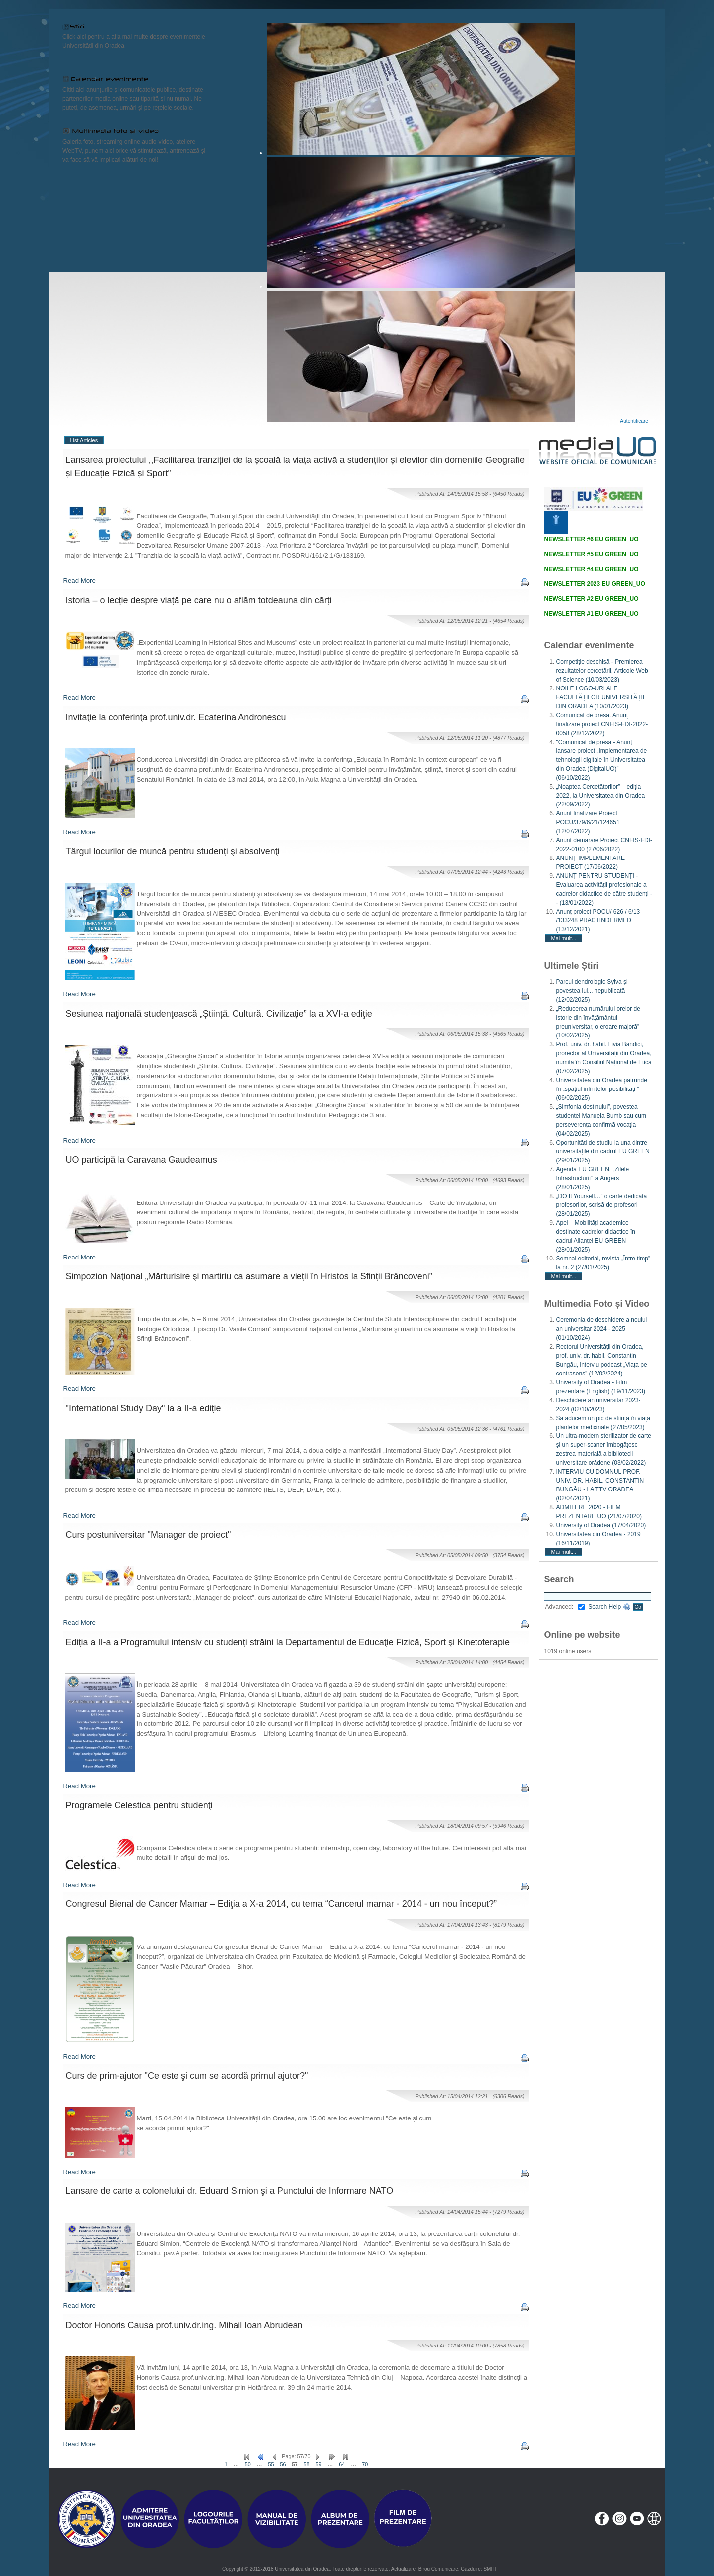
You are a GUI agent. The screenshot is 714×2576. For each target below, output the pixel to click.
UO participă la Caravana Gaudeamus (141, 1160)
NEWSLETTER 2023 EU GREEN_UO (594, 583)
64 (342, 2464)
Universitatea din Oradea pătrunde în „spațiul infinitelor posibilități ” (601, 1089)
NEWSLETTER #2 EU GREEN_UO (591, 598)
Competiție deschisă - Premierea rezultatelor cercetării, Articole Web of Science (602, 670)
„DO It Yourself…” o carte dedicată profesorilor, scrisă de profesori (601, 1205)
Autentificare (634, 421)
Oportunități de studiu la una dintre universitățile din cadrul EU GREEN (602, 1151)
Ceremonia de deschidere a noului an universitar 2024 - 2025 (601, 1329)
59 (319, 2464)
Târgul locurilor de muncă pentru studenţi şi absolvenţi (173, 851)
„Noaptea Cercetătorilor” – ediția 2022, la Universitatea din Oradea (600, 795)
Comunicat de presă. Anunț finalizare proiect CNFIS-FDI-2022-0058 (602, 724)
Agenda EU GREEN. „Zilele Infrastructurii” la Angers (592, 1178)
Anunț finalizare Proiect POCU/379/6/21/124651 (587, 822)
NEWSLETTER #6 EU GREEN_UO (591, 539)
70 (365, 2464)
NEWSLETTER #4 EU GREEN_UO (591, 569)
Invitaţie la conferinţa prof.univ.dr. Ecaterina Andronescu (176, 717)
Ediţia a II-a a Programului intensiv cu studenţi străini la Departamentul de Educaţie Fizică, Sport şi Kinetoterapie (288, 1642)
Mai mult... (563, 938)
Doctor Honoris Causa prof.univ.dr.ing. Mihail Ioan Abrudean (184, 2325)
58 (307, 2464)
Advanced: (565, 1606)
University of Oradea (601, 1525)
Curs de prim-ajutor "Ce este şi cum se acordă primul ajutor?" (187, 2076)
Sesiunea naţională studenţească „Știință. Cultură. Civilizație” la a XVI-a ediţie (219, 1014)
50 (248, 2464)
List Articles (84, 440)
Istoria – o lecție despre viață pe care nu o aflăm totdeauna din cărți (199, 600)
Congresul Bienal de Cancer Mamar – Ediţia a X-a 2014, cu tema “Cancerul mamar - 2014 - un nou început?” (281, 1904)
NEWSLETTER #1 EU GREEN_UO (591, 613)
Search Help (609, 1607)
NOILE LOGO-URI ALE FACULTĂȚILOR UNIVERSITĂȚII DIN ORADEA (600, 697)
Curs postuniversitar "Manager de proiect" (148, 1535)
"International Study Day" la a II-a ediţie (143, 1408)
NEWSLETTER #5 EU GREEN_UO (591, 554)
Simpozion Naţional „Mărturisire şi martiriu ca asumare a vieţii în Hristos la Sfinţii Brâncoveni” (249, 1276)
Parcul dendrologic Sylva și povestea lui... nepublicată (591, 990)
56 (283, 2464)
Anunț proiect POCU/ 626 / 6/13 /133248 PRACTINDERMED (598, 920)
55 (271, 2464)
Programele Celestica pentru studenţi (139, 1805)
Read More (79, 580)
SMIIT (490, 2569)
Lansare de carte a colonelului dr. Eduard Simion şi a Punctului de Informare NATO (230, 2191)
